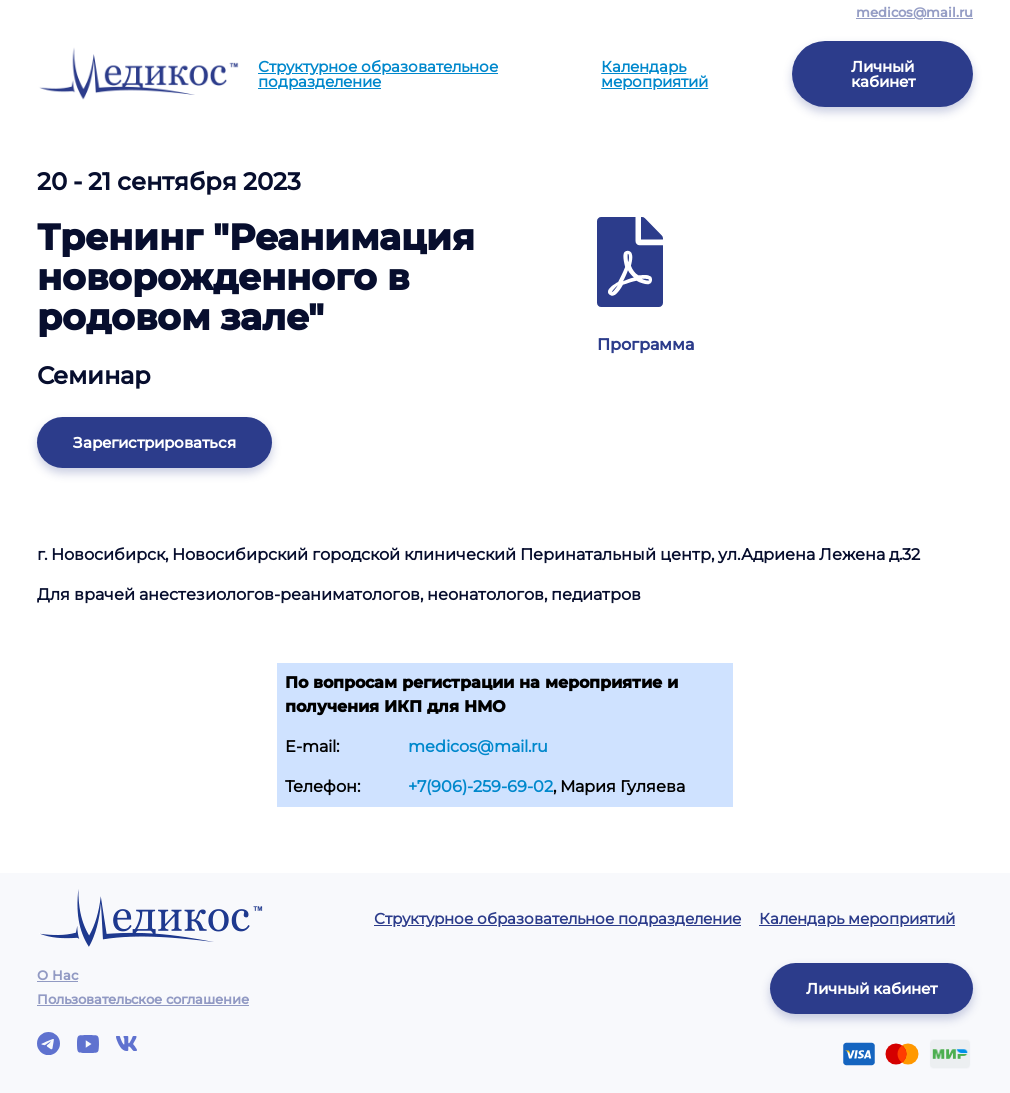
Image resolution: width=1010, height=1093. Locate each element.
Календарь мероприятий (654, 74)
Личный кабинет (883, 74)
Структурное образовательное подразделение (378, 74)
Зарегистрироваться (154, 442)
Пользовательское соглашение (143, 999)
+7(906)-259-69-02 (480, 786)
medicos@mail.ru (914, 12)
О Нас (57, 975)
